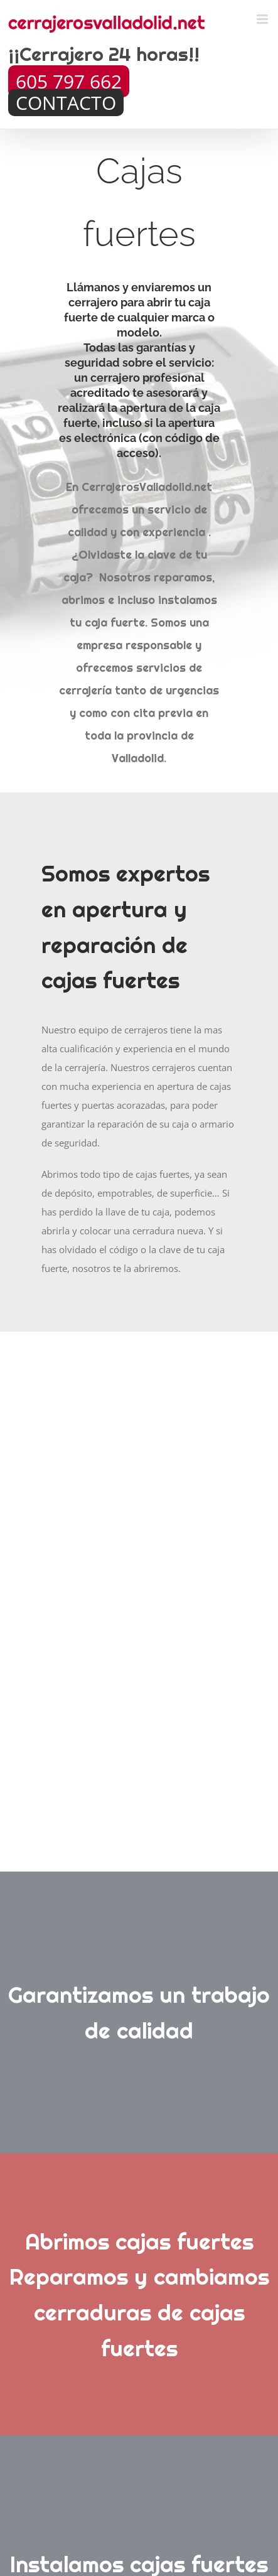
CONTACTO (66, 103)
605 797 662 (69, 81)
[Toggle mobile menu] (263, 19)
